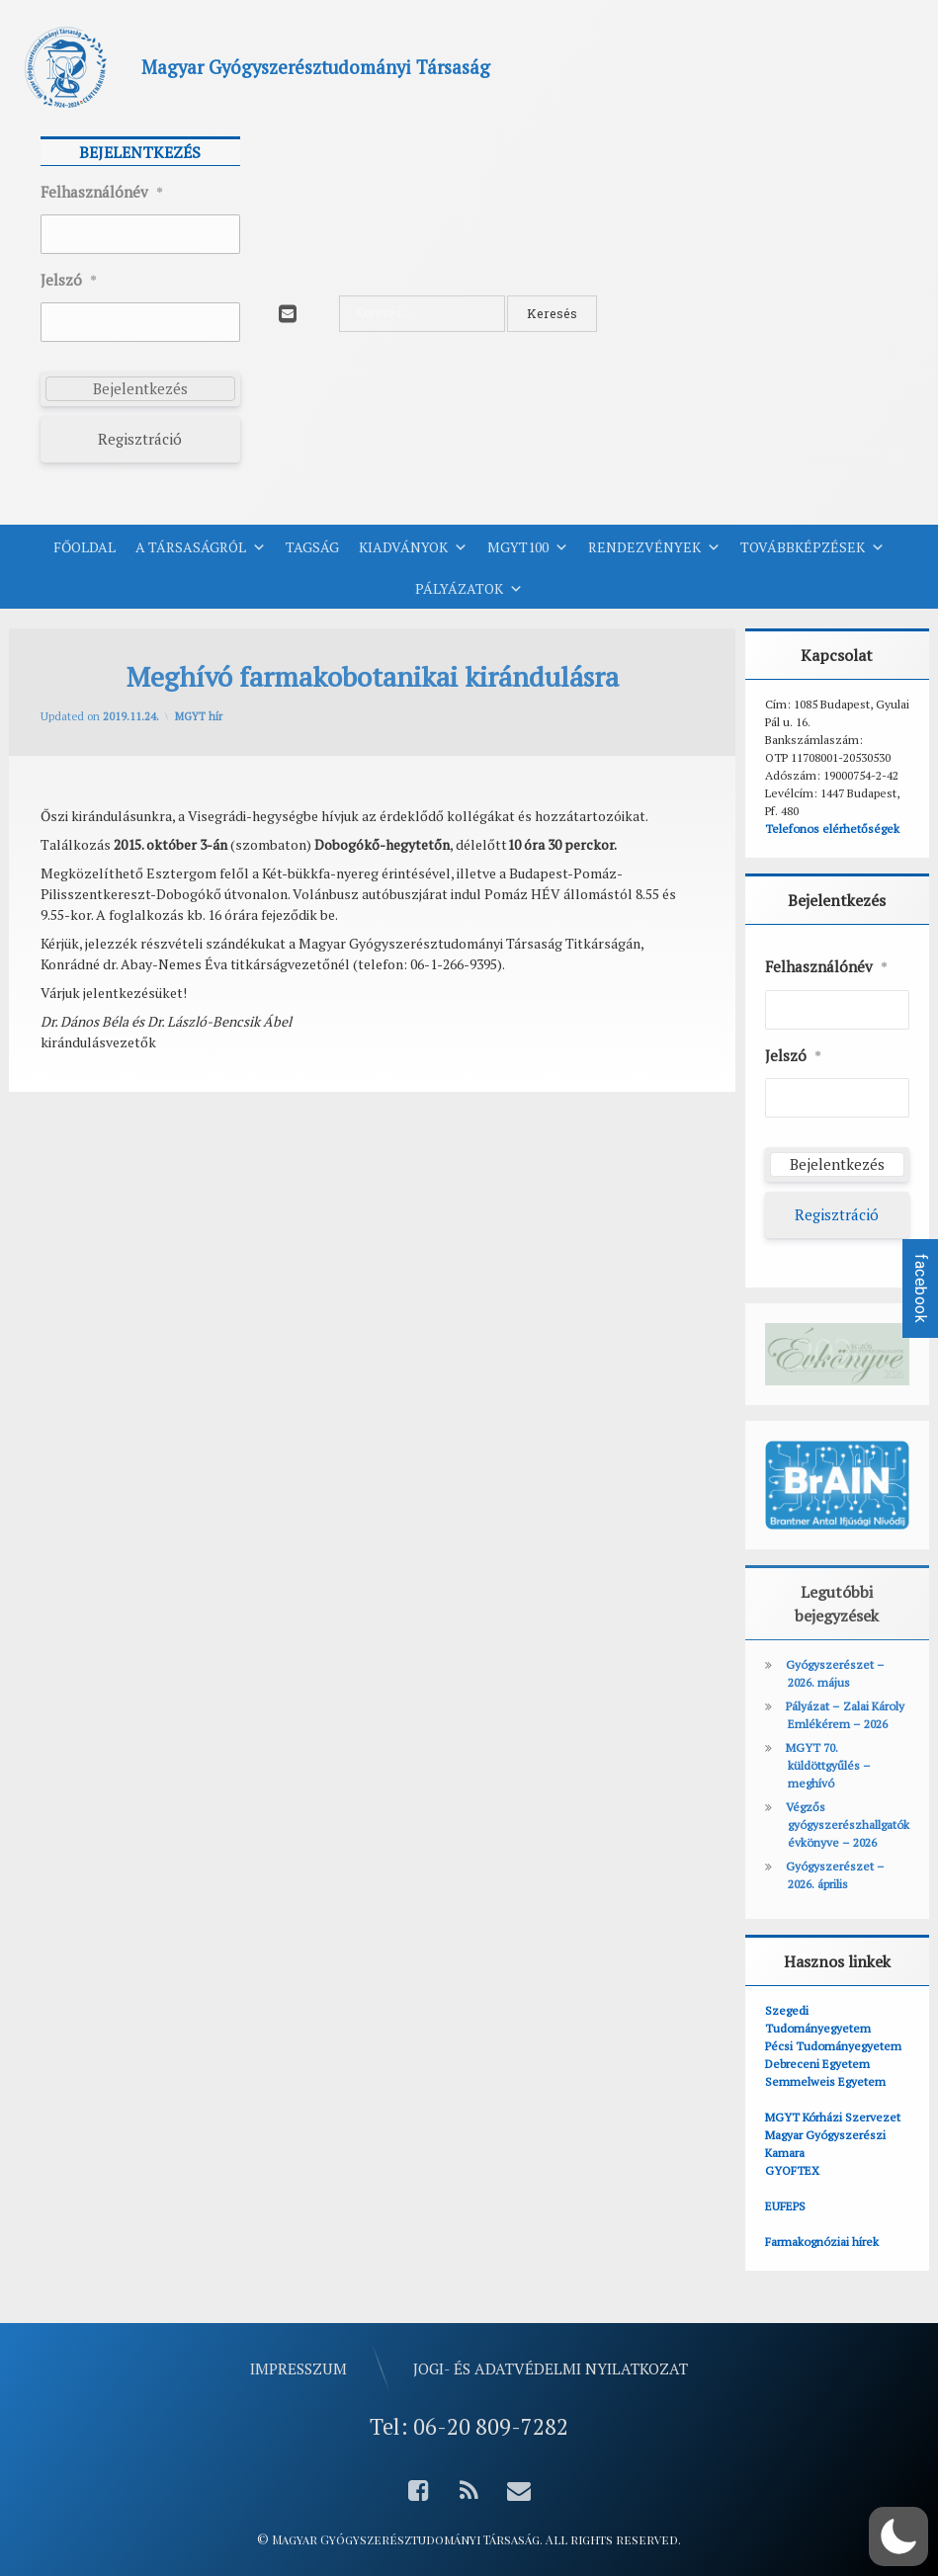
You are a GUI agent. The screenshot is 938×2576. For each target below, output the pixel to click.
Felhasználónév (102, 193)
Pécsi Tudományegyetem (833, 2045)
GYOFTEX (792, 2170)
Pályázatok (469, 589)
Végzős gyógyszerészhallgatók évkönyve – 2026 (847, 1824)
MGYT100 (527, 547)
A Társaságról (200, 547)
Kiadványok (413, 547)
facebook (920, 1288)
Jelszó (69, 280)
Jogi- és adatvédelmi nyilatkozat (550, 2368)
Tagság (312, 547)
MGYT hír (198, 716)
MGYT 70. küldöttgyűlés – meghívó (828, 1765)
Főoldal (84, 547)
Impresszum (298, 2368)
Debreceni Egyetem (817, 2063)
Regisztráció (140, 439)
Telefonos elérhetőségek (832, 828)
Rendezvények (654, 547)
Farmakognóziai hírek (822, 2241)
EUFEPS (785, 2206)
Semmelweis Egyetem (825, 2081)
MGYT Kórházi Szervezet (832, 2117)
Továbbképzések (812, 547)
